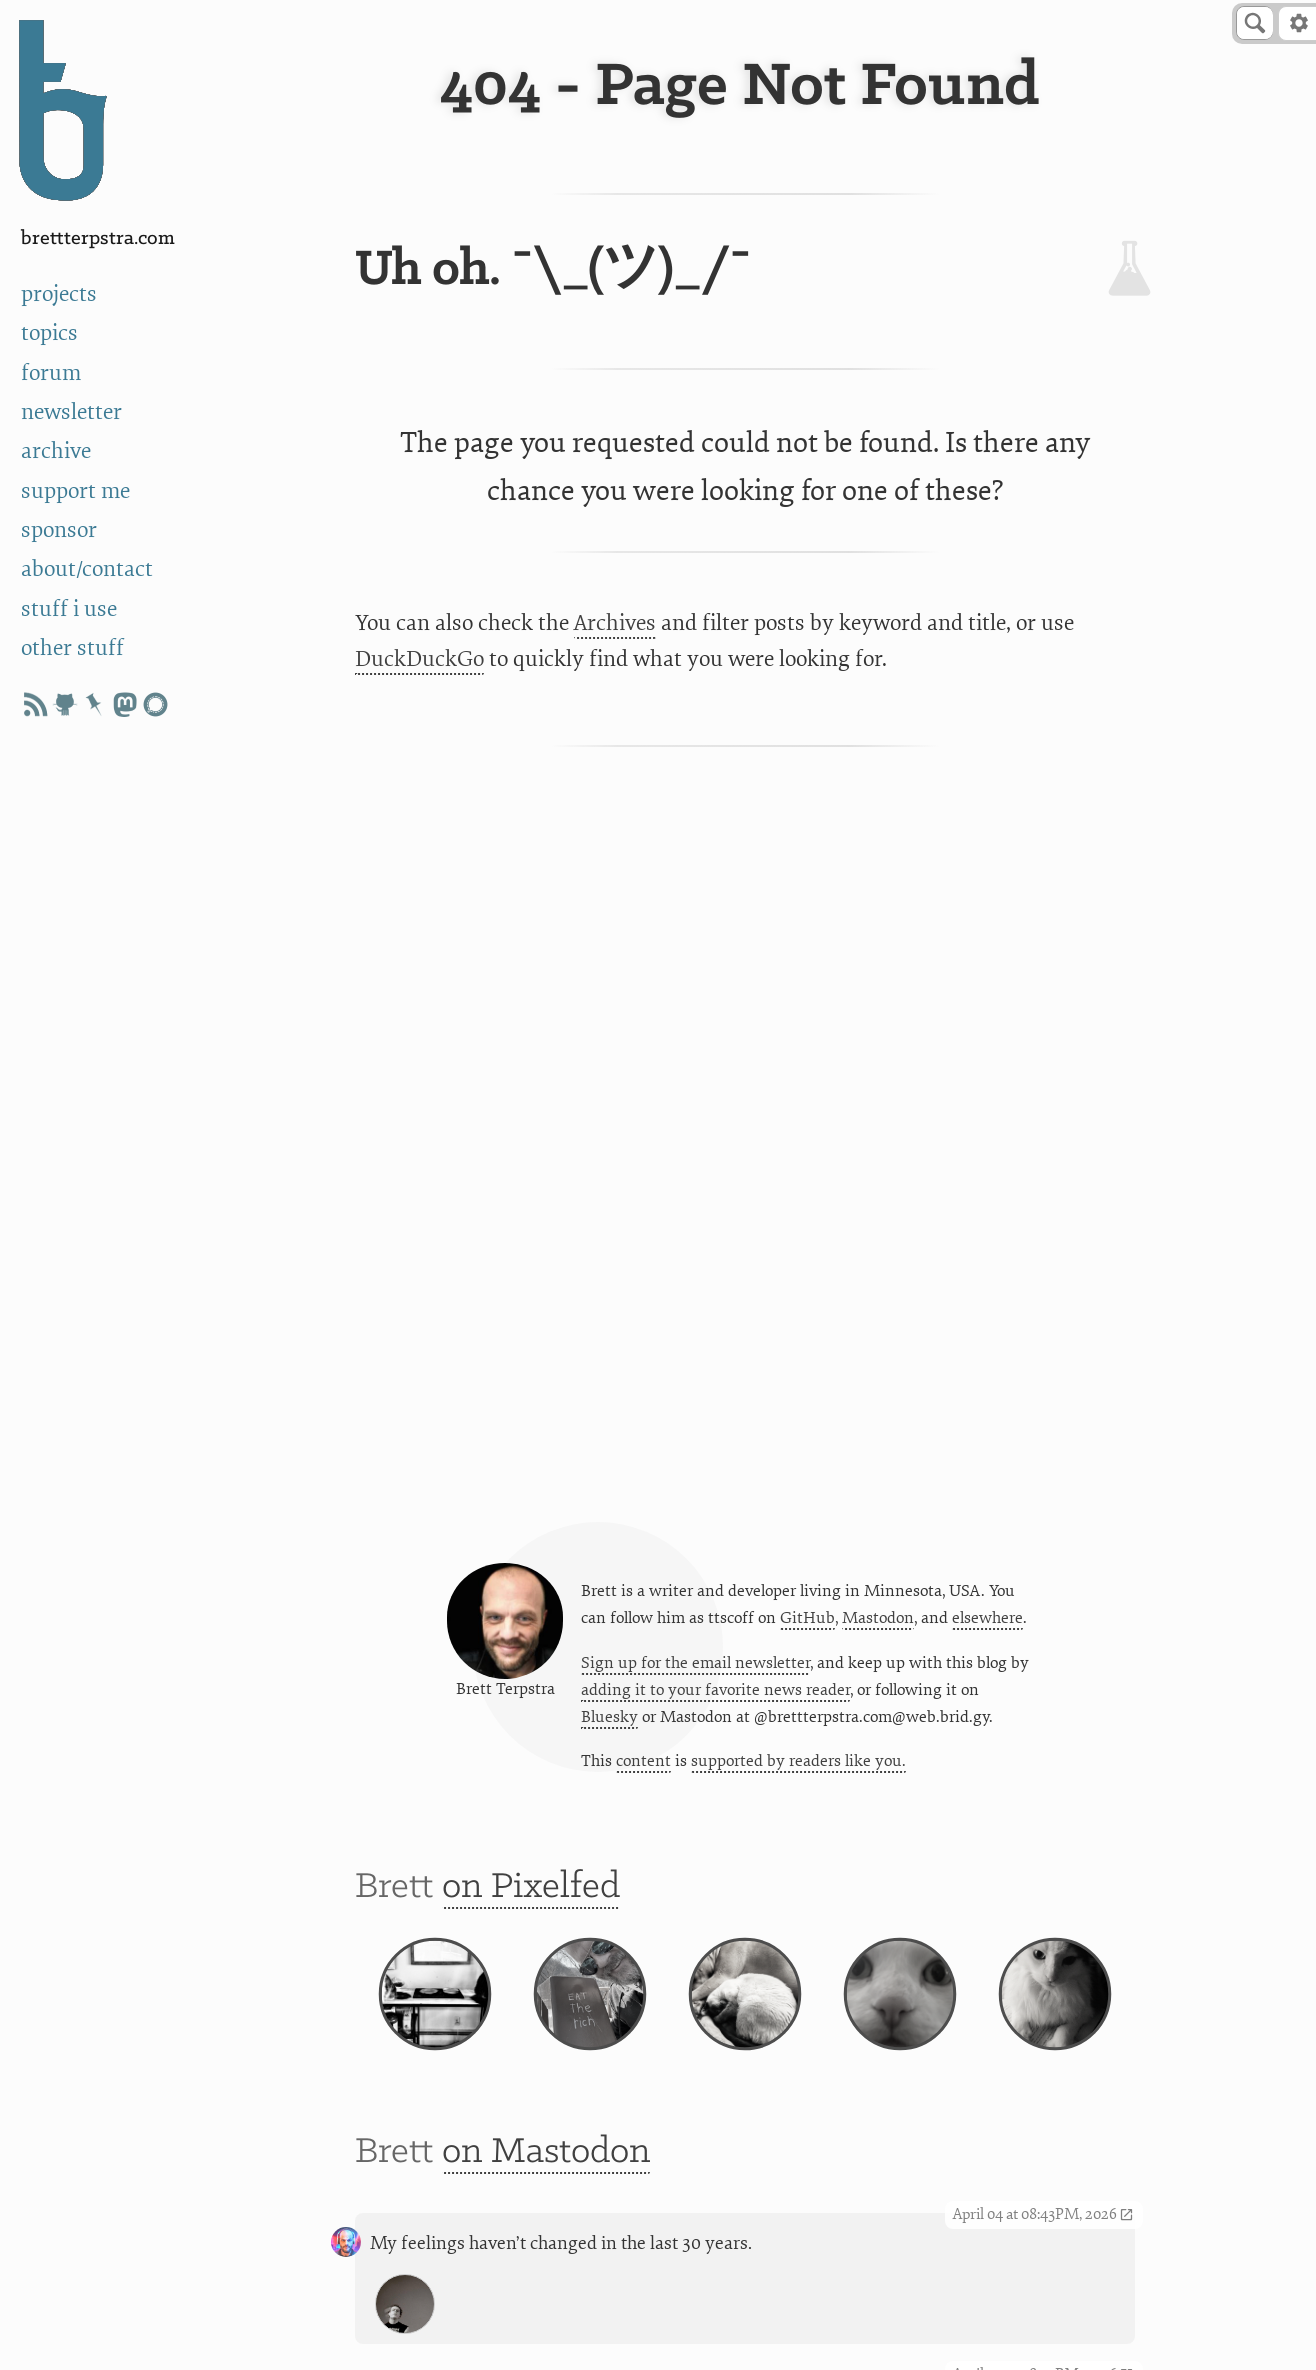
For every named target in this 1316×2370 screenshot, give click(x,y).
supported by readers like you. (798, 1761)
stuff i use (69, 609)
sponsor (59, 530)
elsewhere (987, 1618)
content (643, 1761)
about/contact (87, 569)
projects (59, 294)
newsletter (71, 412)
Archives (615, 623)
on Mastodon (546, 2152)
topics (49, 333)
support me (75, 491)
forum (51, 373)
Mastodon (878, 1618)
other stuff (72, 648)
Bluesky (609, 1717)
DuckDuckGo (419, 659)
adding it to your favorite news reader (715, 1690)
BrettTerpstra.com (98, 238)
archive (56, 451)
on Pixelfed (531, 1887)
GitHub (807, 1618)
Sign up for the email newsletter (695, 1663)
